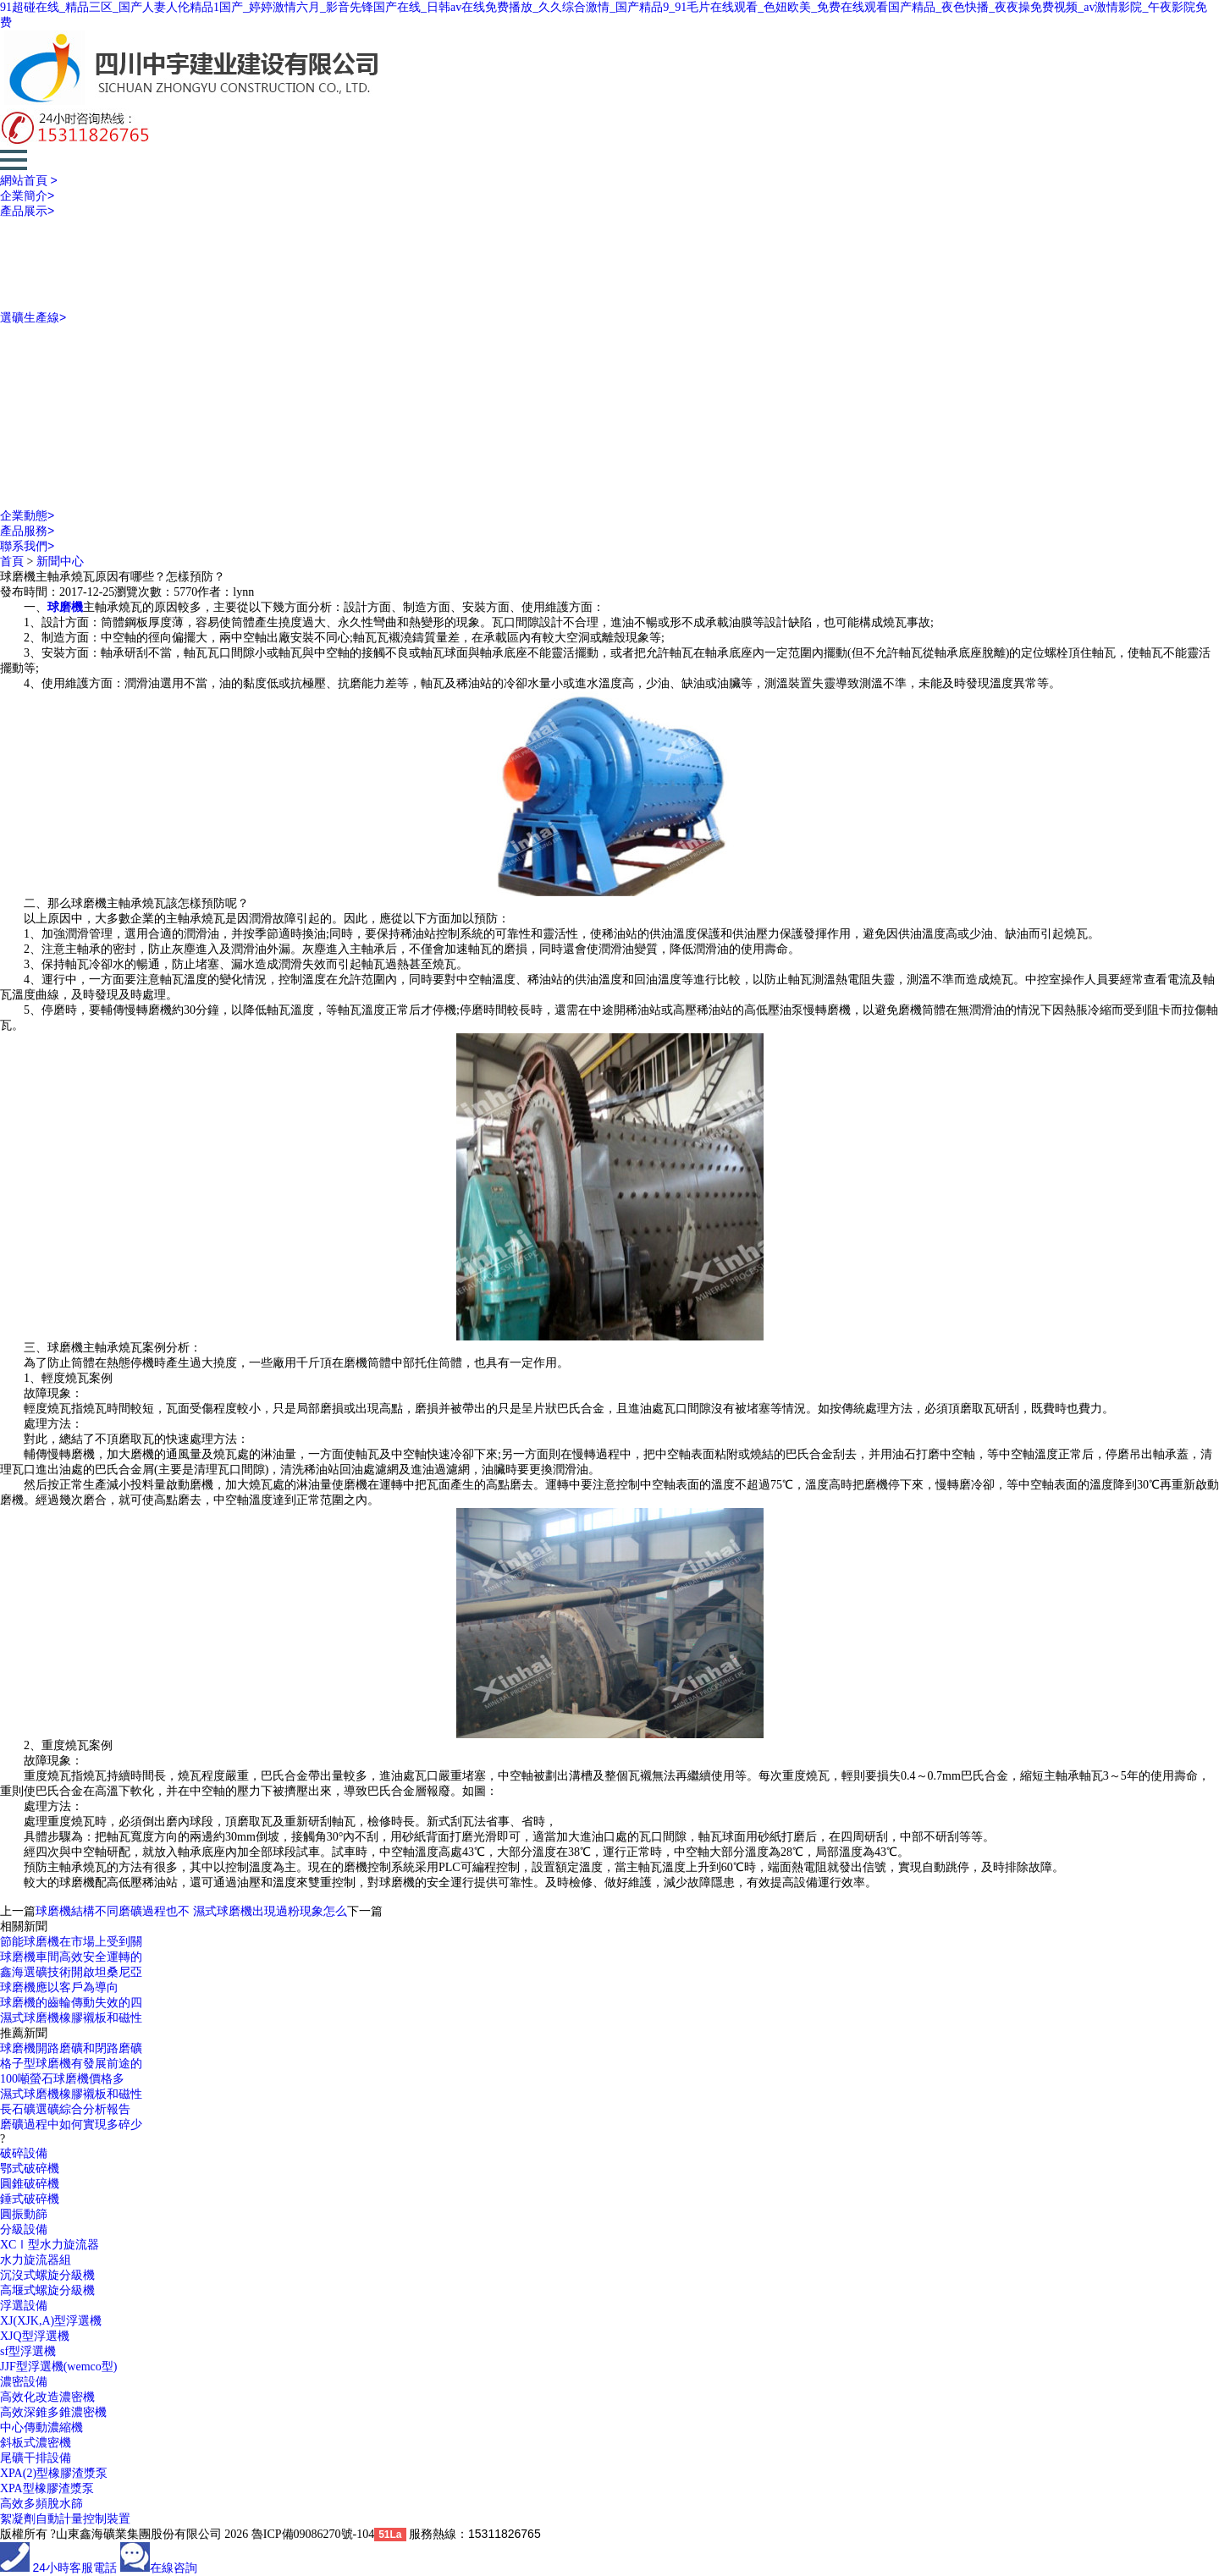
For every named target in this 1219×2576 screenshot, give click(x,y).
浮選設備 (23, 2305)
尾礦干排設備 (35, 2458)
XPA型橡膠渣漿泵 (47, 2488)
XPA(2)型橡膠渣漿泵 (54, 2473)
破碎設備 (23, 2153)
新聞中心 (60, 561)
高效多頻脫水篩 (41, 2503)
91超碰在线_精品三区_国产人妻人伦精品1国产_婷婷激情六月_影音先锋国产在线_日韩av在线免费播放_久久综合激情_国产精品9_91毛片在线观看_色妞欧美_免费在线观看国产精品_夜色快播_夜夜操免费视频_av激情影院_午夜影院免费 (603, 15)
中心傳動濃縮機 (41, 2427)
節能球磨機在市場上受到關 (71, 1941)
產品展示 (27, 210)
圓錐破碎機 (29, 2183)
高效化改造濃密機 (47, 2397)
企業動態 (27, 515)
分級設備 (23, 2229)
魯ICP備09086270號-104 (312, 2534)
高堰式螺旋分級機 (47, 2290)
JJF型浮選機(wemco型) (58, 2366)
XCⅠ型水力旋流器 (49, 2244)
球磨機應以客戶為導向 (59, 1987)
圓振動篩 (23, 2214)
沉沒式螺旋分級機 (47, 2275)
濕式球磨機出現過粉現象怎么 (270, 1911)
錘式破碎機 (29, 2199)
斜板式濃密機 (35, 2442)
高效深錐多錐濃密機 (53, 2412)
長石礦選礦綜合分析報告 (65, 2109)
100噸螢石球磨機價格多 (62, 2078)
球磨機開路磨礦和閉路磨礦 (71, 2048)
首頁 (12, 561)
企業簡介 (27, 195)
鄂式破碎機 (29, 2168)
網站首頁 (29, 180)
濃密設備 (23, 2381)
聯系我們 (27, 546)
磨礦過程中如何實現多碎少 (71, 2124)
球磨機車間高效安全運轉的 (71, 1957)
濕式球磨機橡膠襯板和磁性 (71, 2018)
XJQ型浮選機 (34, 2336)
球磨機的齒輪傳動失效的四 (71, 2002)
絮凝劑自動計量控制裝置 (65, 2519)
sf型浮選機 (28, 2351)
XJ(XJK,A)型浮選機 (51, 2321)
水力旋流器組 (35, 2260)
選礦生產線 (33, 317)
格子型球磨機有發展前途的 (71, 2063)
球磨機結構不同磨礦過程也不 (113, 1911)
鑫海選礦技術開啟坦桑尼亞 (71, 1972)
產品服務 (27, 530)
